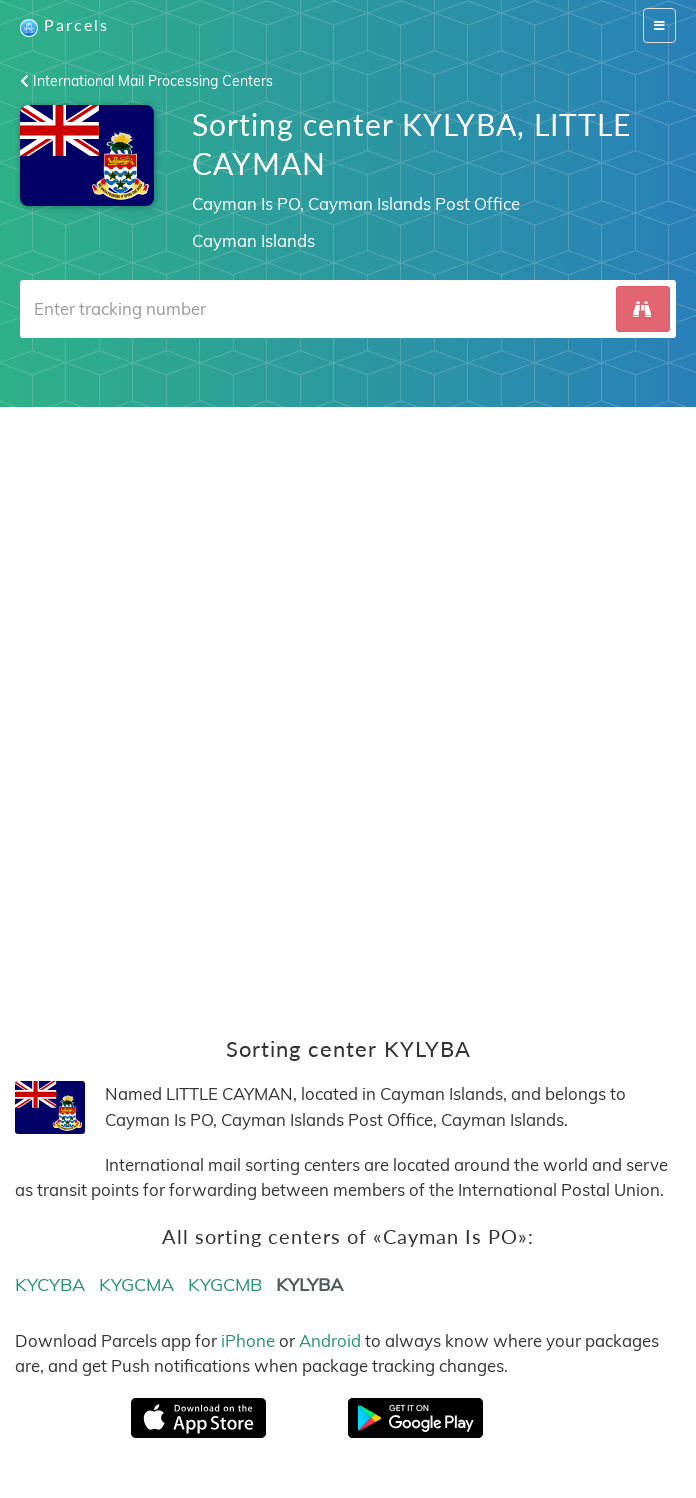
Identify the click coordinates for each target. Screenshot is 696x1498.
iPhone (248, 1340)
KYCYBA (50, 1284)
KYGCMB (225, 1284)
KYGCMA (136, 1284)
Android (330, 1340)
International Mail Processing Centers (146, 81)
